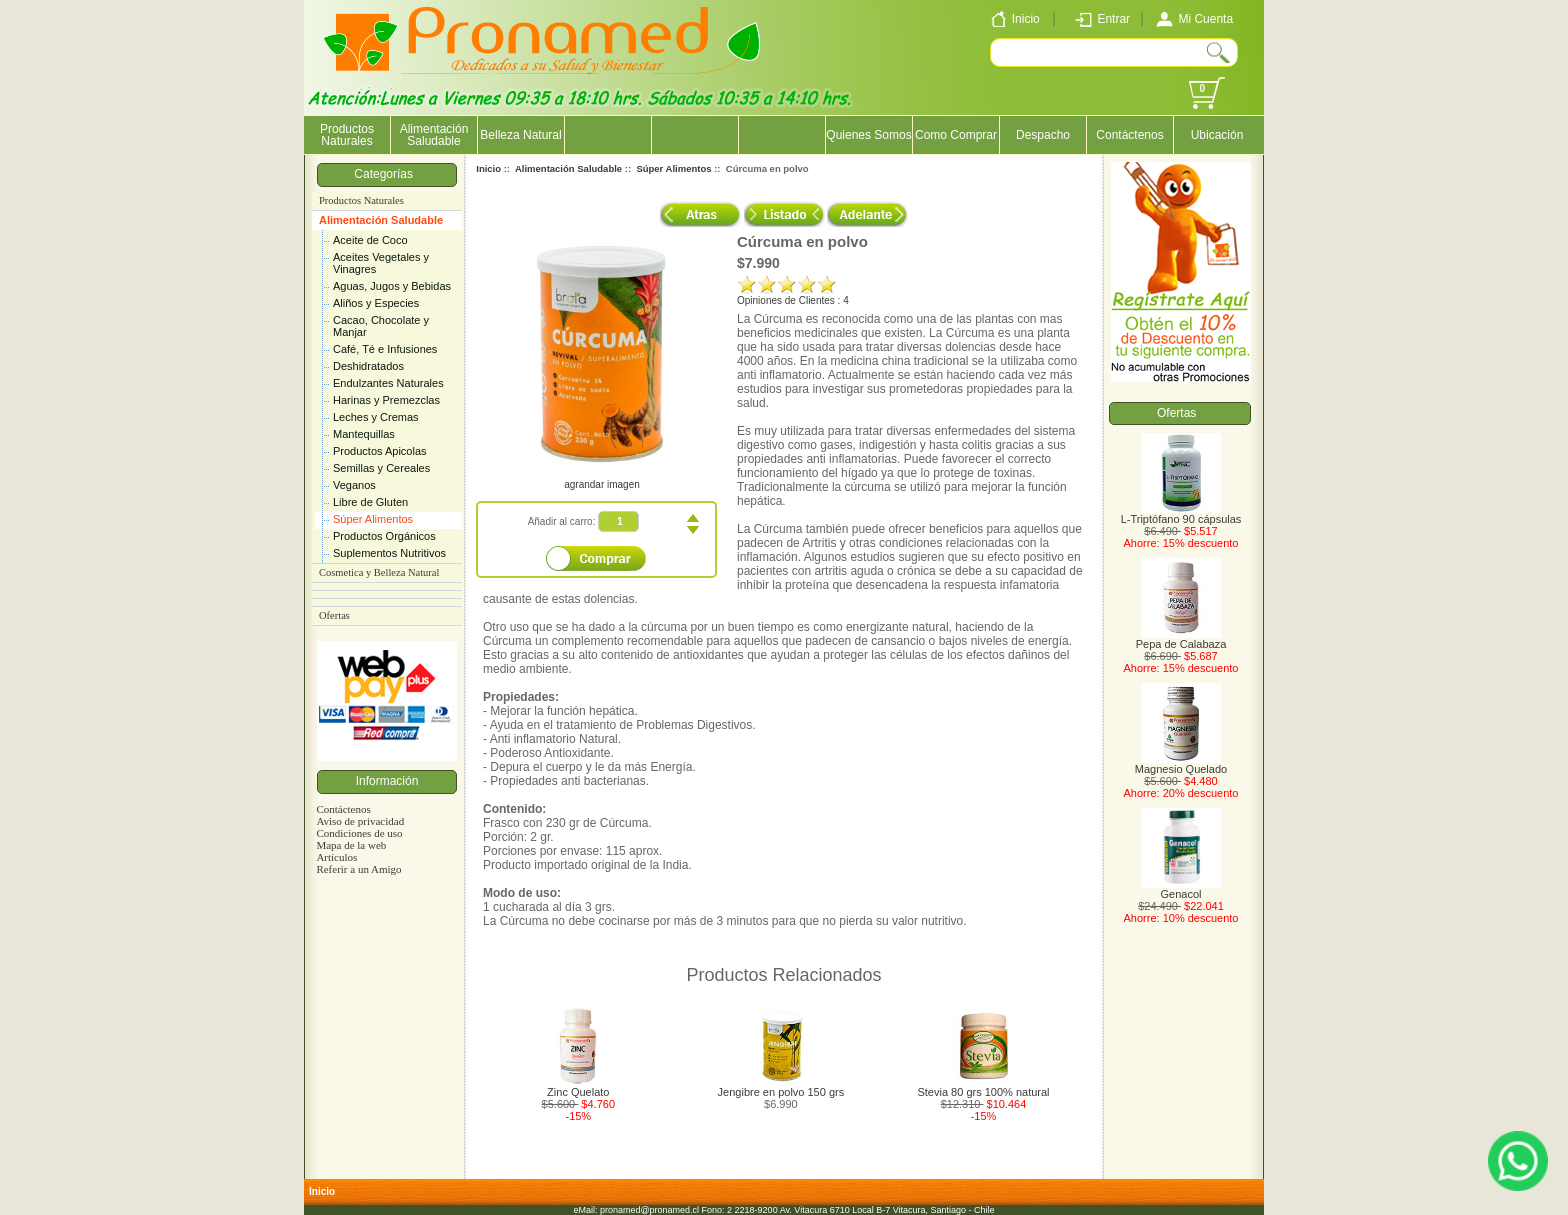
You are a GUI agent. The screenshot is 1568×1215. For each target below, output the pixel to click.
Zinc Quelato (578, 1092)
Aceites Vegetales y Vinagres (381, 263)
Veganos (354, 485)
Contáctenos (1129, 135)
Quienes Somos (868, 135)
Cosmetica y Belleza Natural (379, 572)
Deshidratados (368, 366)
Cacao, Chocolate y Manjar (381, 326)
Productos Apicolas (380, 451)
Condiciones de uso (359, 833)
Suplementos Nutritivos (389, 553)
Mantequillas (364, 434)
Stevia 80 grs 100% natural (983, 1092)
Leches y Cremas (376, 417)
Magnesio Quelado (1181, 764)
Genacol (1181, 889)
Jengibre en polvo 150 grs (781, 1092)
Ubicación (1217, 135)
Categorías (386, 174)
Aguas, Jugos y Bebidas (392, 286)
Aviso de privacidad (360, 821)
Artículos (336, 857)
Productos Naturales (347, 135)
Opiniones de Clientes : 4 (793, 300)
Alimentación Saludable (381, 220)
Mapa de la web (351, 845)
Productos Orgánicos (384, 536)
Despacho (1043, 135)
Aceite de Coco (370, 240)
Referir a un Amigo (358, 869)
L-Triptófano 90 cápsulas (1181, 514)
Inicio (488, 168)
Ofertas (334, 615)
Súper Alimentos (373, 519)
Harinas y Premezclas (386, 400)
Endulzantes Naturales (388, 383)
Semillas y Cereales (381, 468)
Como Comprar (956, 135)
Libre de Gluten (370, 502)
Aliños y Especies (376, 303)
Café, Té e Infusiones (385, 349)
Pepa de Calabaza (1181, 639)
